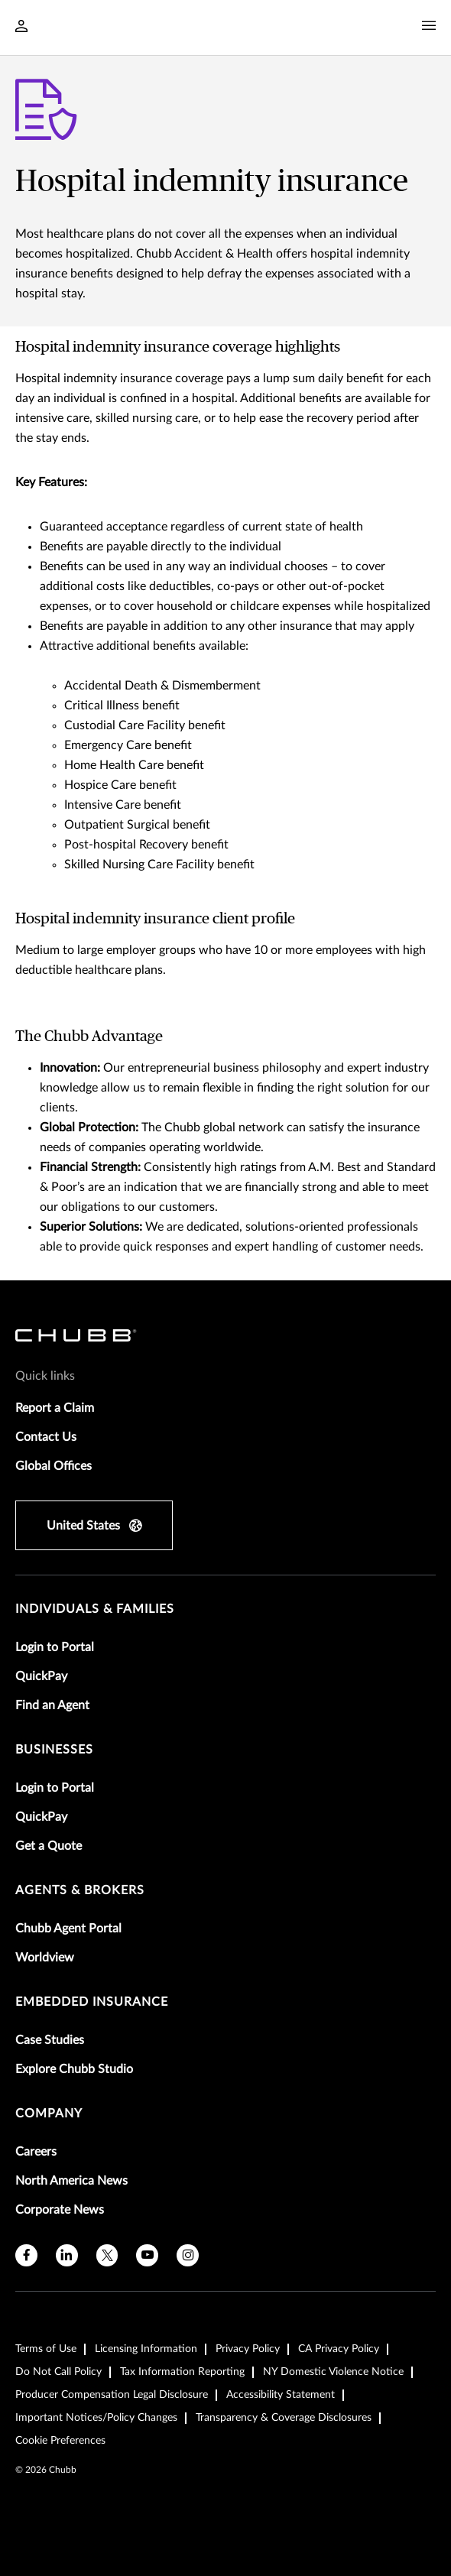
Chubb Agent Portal (68, 1928)
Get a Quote (48, 1846)
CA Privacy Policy (338, 2349)
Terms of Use (45, 2349)
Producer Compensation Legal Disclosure (111, 2394)
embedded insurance (91, 2002)
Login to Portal (54, 1647)
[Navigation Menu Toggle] (429, 26)
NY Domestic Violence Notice (333, 2372)
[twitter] (107, 2255)
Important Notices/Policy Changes (96, 2417)
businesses (54, 1750)
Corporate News (59, 2210)
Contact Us (45, 1437)
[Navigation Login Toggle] (21, 27)
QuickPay (41, 1676)
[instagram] (188, 2255)
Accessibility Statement (280, 2394)
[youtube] (147, 2255)
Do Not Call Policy (58, 2372)
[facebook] (26, 2255)
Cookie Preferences (60, 2440)
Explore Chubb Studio (74, 2069)
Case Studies (49, 2040)
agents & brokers (79, 1890)
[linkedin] (67, 2255)
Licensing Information (146, 2349)
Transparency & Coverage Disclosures (284, 2417)
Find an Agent (52, 1705)
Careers (36, 2152)
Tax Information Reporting (182, 2372)
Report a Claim (54, 1408)
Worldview (44, 1957)
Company (49, 2113)
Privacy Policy (248, 2349)
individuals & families (94, 1609)
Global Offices (53, 1466)
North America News (71, 2181)
